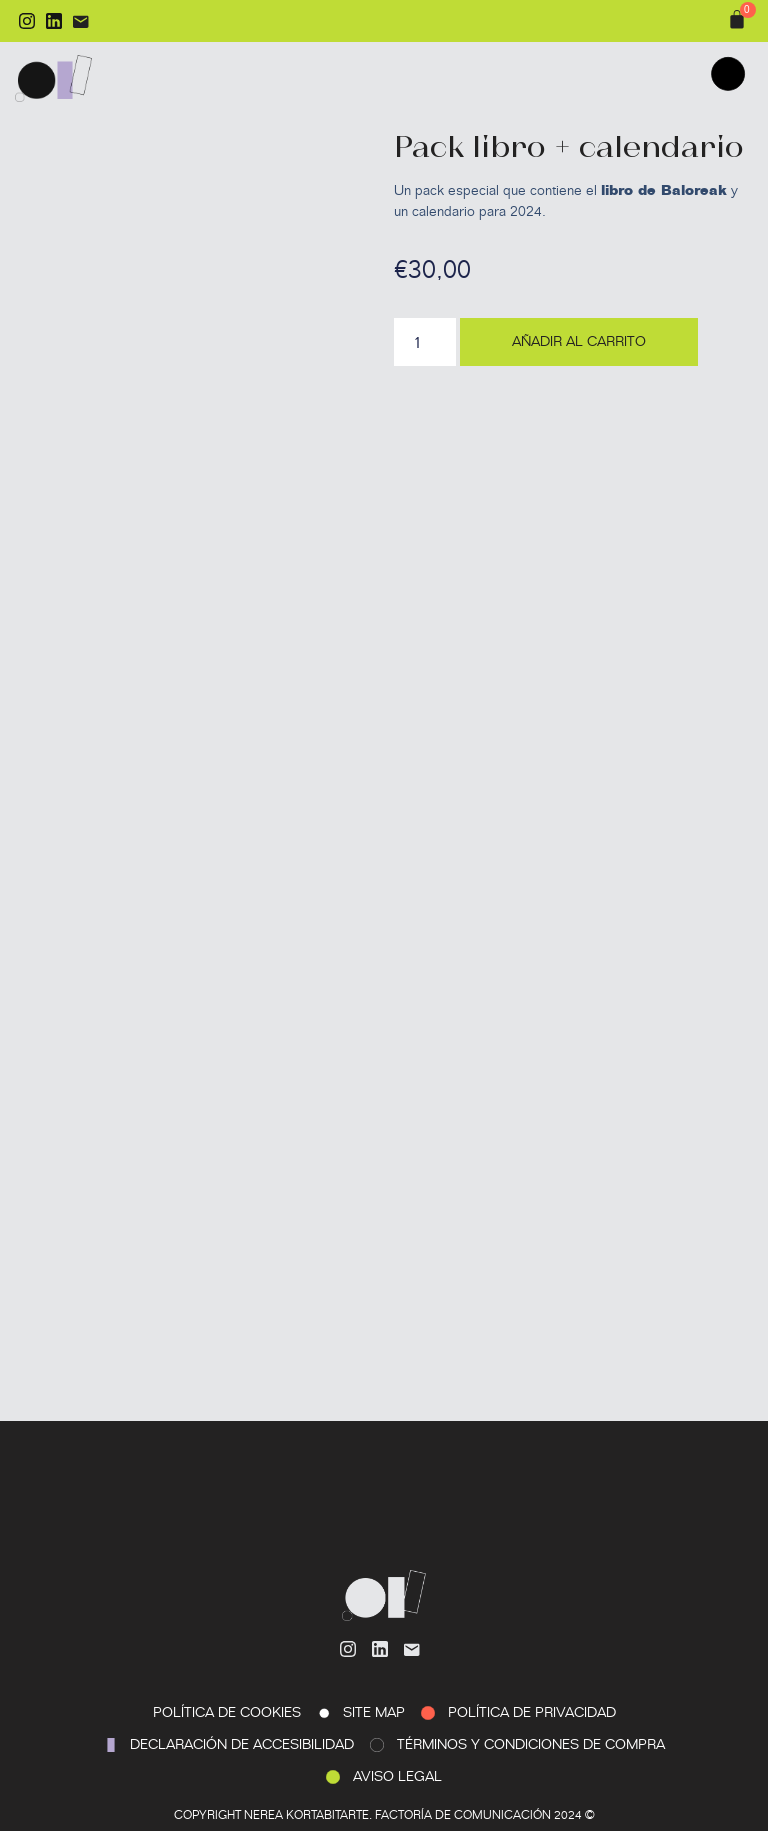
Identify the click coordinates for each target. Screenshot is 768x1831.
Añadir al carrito (579, 341)
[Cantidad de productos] (425, 342)
